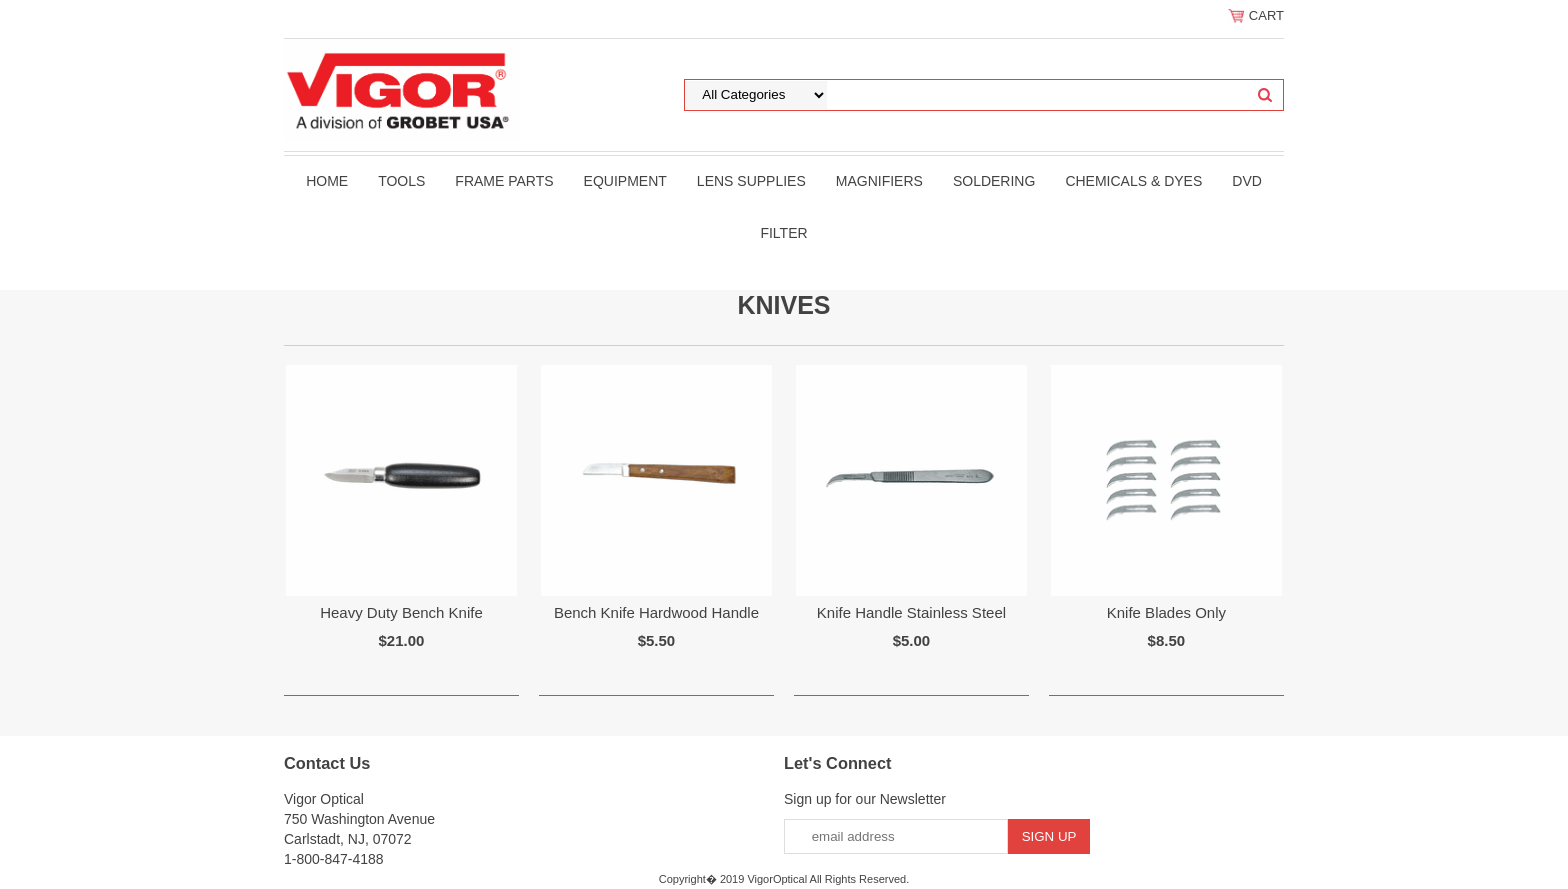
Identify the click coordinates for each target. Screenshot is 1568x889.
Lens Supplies (751, 181)
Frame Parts (504, 181)
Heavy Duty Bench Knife (401, 612)
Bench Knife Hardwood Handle (656, 612)
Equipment (625, 181)
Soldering (994, 181)
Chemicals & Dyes (1133, 181)
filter (783, 233)
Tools (401, 181)
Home (327, 181)
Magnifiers (879, 181)
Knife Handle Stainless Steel (911, 612)
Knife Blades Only (1166, 612)
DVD (1247, 181)
